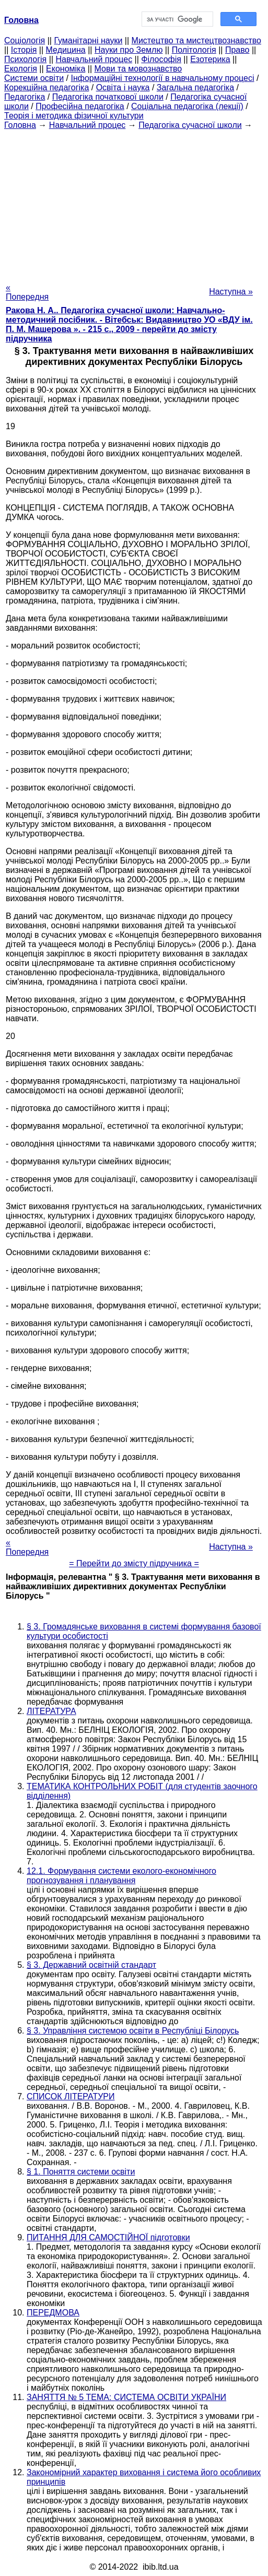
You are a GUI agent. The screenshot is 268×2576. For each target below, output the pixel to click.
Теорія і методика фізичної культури (74, 115)
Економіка (65, 68)
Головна (20, 125)
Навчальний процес (93, 59)
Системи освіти (34, 78)
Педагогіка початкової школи (108, 96)
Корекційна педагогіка (46, 87)
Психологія (25, 59)
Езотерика (210, 59)
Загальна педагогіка (195, 87)
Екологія (20, 68)
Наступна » (231, 291)
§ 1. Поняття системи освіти (81, 2171)
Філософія (161, 59)
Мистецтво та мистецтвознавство (196, 40)
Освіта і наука (123, 87)
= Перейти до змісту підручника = (134, 1563)
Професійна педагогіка (80, 106)
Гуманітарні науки (88, 40)
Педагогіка (24, 96)
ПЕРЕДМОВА (53, 2312)
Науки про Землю (128, 49)
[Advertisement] (134, 203)
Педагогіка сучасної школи (189, 125)
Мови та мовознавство (138, 68)
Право (237, 49)
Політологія (194, 49)
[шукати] (176, 19)
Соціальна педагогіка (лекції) (187, 106)
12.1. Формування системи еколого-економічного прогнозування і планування (121, 1875)
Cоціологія (24, 40)
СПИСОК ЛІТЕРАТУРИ (71, 2096)
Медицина (66, 49)
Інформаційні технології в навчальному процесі (162, 78)
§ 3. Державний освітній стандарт (91, 1964)
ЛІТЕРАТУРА (51, 1711)
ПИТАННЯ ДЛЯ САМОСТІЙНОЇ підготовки (108, 2237)
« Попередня (27, 292)
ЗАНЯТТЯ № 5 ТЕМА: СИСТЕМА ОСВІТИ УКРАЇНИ (126, 2397)
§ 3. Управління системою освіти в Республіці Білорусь (133, 2030)
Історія (24, 49)
